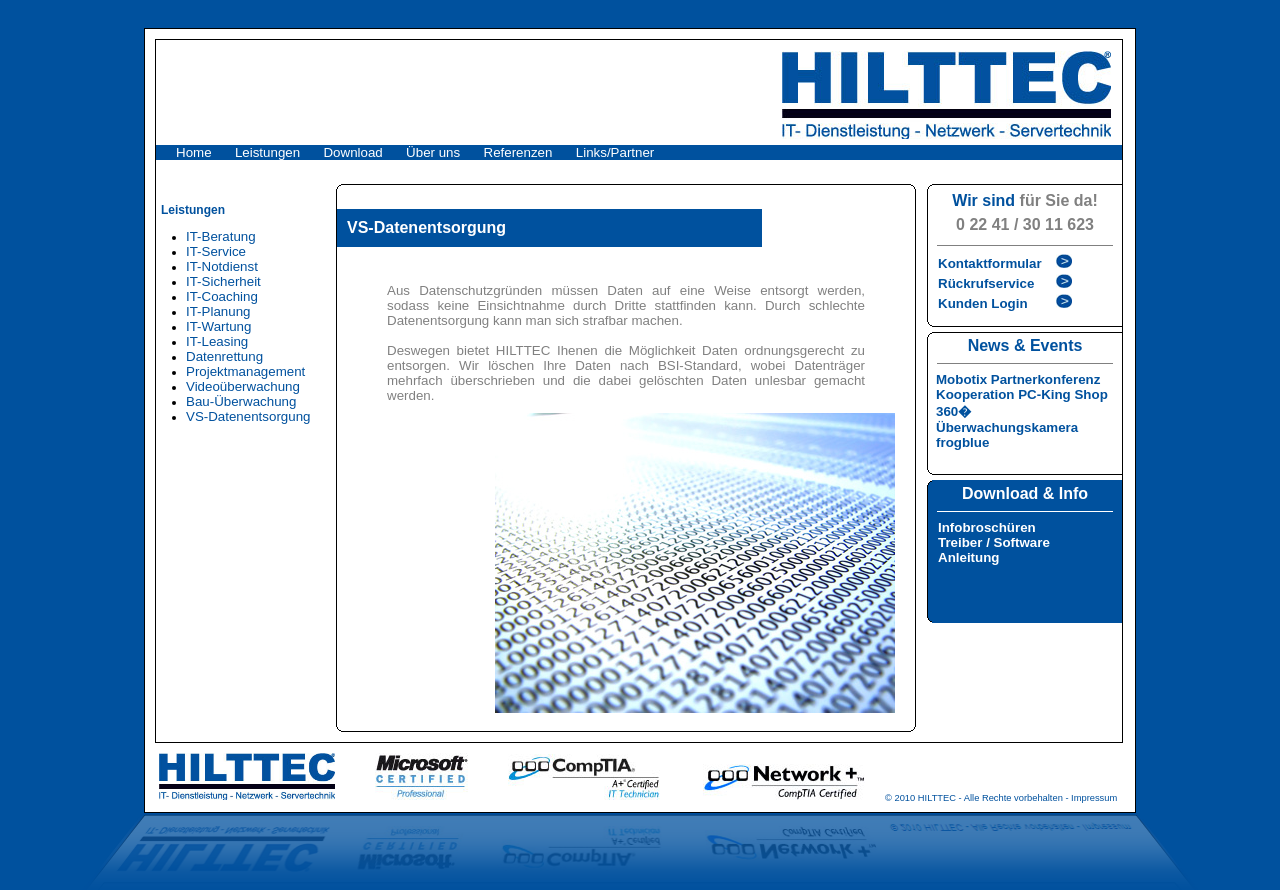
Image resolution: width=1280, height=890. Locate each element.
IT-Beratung (221, 236)
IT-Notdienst (222, 266)
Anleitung (968, 557)
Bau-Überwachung (241, 401)
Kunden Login (983, 303)
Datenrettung (224, 356)
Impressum (1094, 798)
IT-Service (216, 251)
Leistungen (267, 152)
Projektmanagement (245, 371)
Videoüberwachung (243, 386)
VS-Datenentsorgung (248, 416)
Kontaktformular (990, 263)
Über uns (433, 152)
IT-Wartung (218, 326)
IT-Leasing (217, 341)
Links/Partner (615, 152)
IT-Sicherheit (223, 281)
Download (352, 152)
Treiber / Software (994, 542)
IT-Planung (218, 311)
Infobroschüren (987, 527)
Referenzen (518, 152)
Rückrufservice (986, 283)
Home (194, 152)
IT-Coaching (222, 296)
